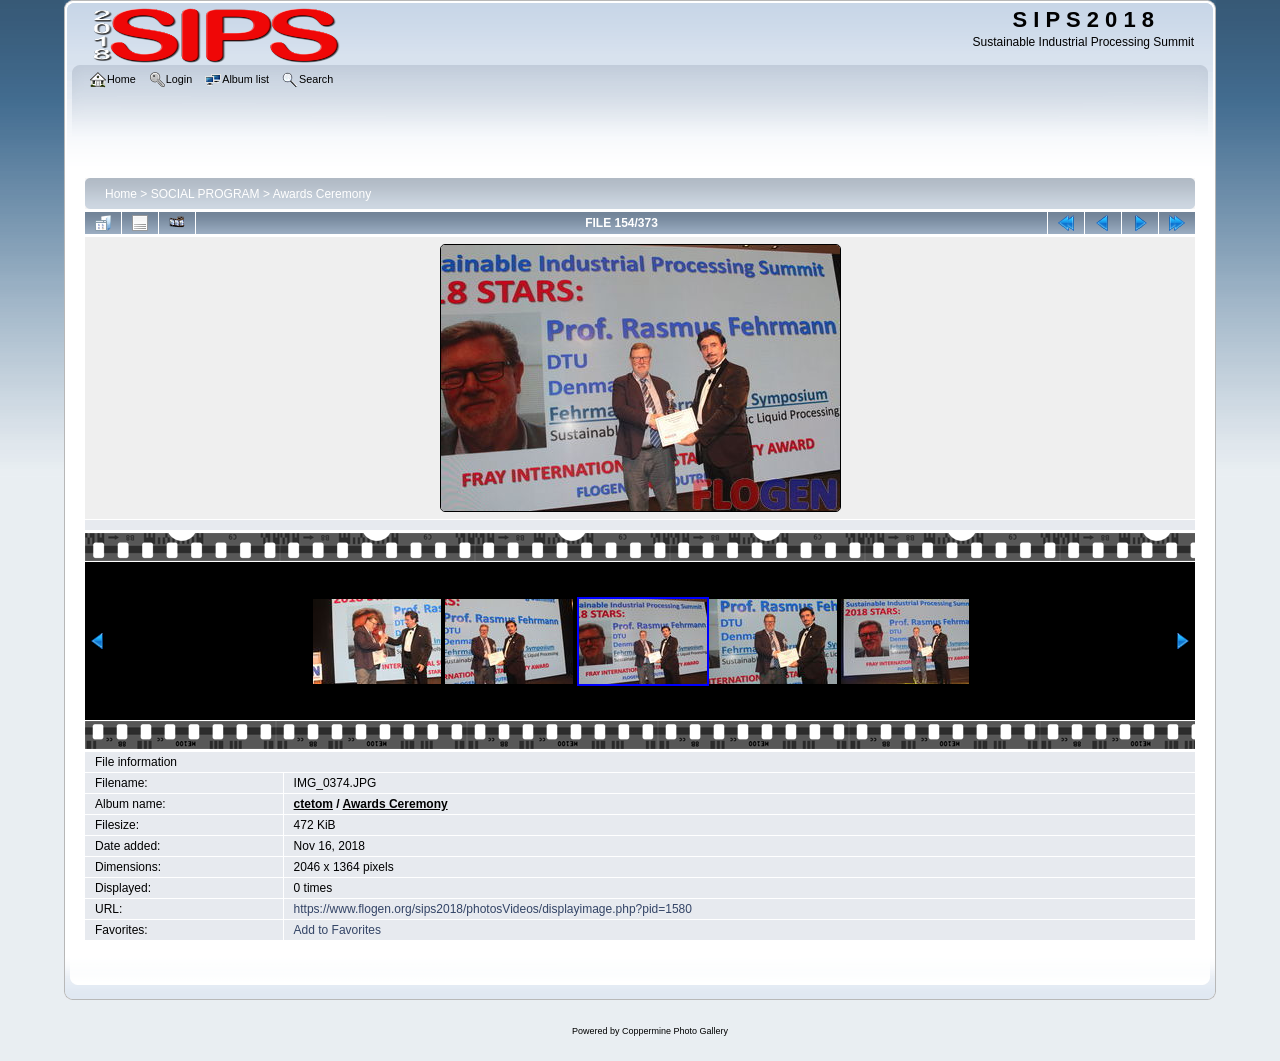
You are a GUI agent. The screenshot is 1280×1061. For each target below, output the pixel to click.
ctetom (313, 804)
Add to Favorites (337, 930)
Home (121, 194)
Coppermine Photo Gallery (675, 1031)
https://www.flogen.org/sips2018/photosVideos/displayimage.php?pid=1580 (493, 909)
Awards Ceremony (322, 194)
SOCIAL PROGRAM (205, 194)
